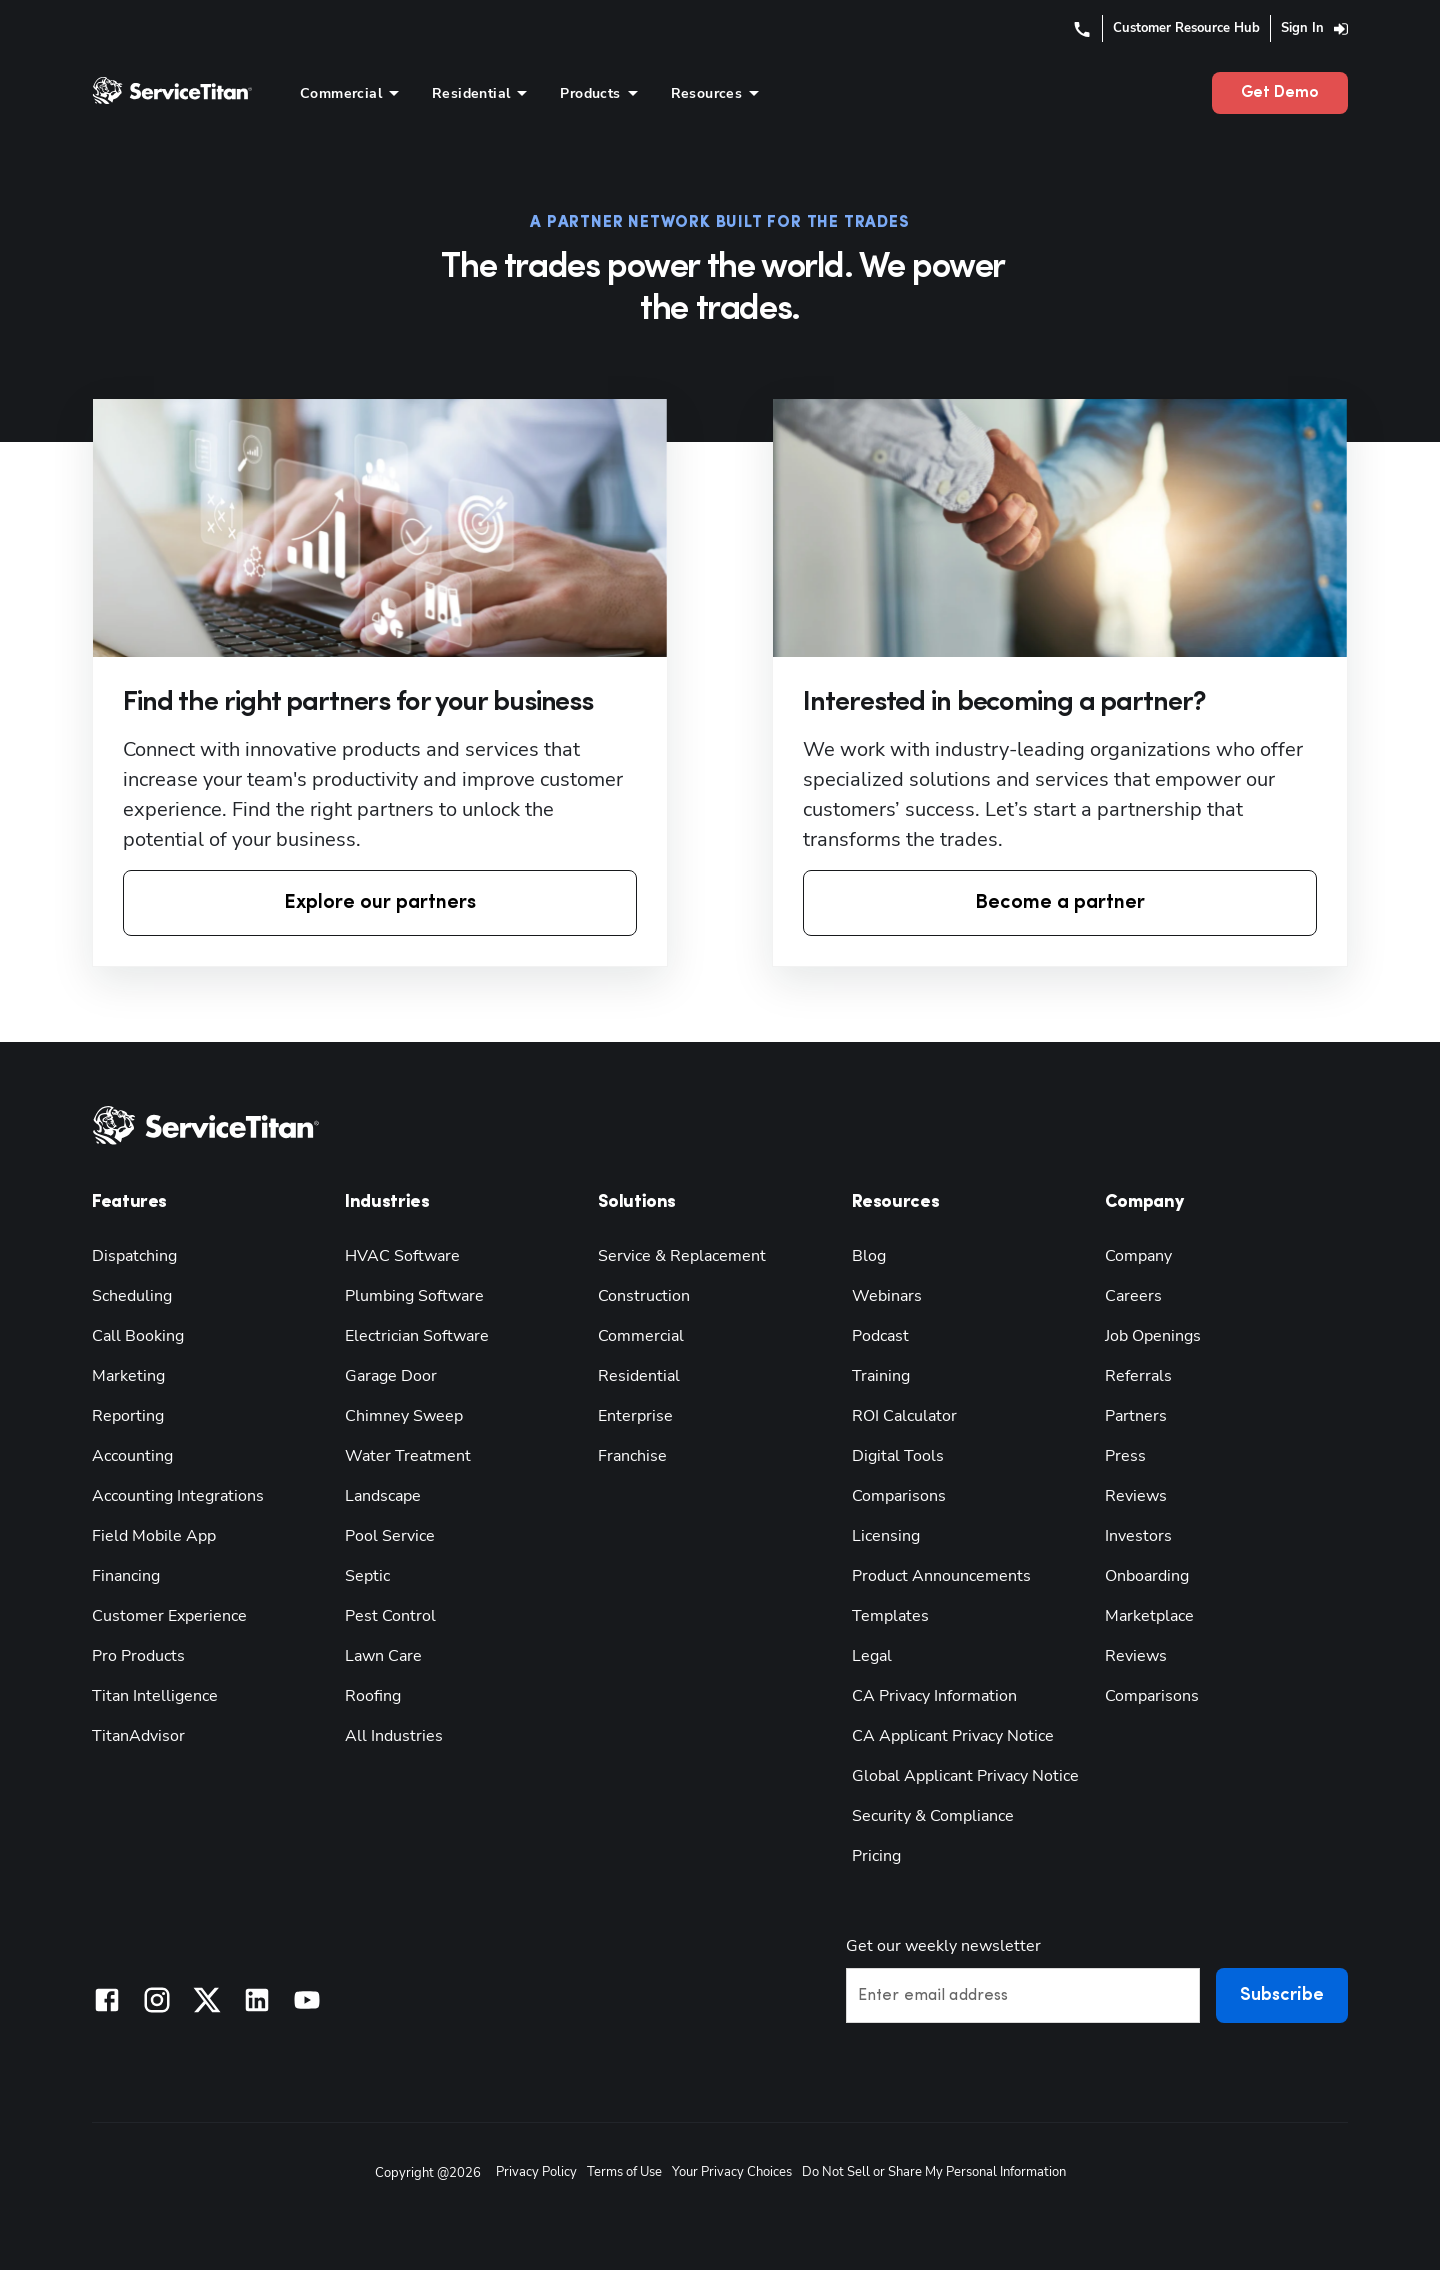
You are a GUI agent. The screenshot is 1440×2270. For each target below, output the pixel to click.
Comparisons (899, 1496)
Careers (1133, 1296)
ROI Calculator (904, 1416)
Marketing (128, 1376)
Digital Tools (898, 1456)
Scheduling (132, 1296)
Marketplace (1149, 1616)
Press (1125, 1456)
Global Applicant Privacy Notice (965, 1776)
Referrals (1138, 1376)
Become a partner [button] (1060, 903)
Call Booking (138, 1336)
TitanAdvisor (138, 1736)
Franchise (632, 1456)
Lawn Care (383, 1656)
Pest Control (390, 1616)
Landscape (383, 1496)
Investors (1138, 1536)
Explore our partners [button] (380, 903)
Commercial (641, 1336)
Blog (869, 1256)
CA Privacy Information (934, 1696)
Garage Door (391, 1376)
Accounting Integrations (178, 1496)
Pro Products (138, 1656)
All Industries (394, 1736)
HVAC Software (402, 1256)
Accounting (132, 1456)
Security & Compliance (933, 1816)
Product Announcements (941, 1576)
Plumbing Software (414, 1296)
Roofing (373, 1696)
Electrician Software (417, 1336)
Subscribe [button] (1282, 1995)
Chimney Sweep (404, 1416)
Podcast (880, 1336)
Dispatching (134, 1256)
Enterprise (635, 1416)
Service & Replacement (682, 1256)
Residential (639, 1376)
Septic (367, 1576)
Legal (872, 1656)
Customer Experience (169, 1616)
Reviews (1136, 1496)
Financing (126, 1576)
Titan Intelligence (155, 1696)
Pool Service (390, 1536)
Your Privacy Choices (732, 2172)
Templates (890, 1616)
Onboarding (1147, 1576)
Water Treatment (408, 1456)
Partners (1136, 1416)
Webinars (887, 1296)
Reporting (128, 1416)
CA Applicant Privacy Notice (953, 1736)
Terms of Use (624, 2172)
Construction (644, 1296)
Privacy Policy (536, 2172)
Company (1138, 1256)
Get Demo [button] (1280, 93)
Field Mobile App (154, 1536)
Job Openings (1153, 1336)
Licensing (886, 1536)
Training (881, 1376)
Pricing (876, 1856)
